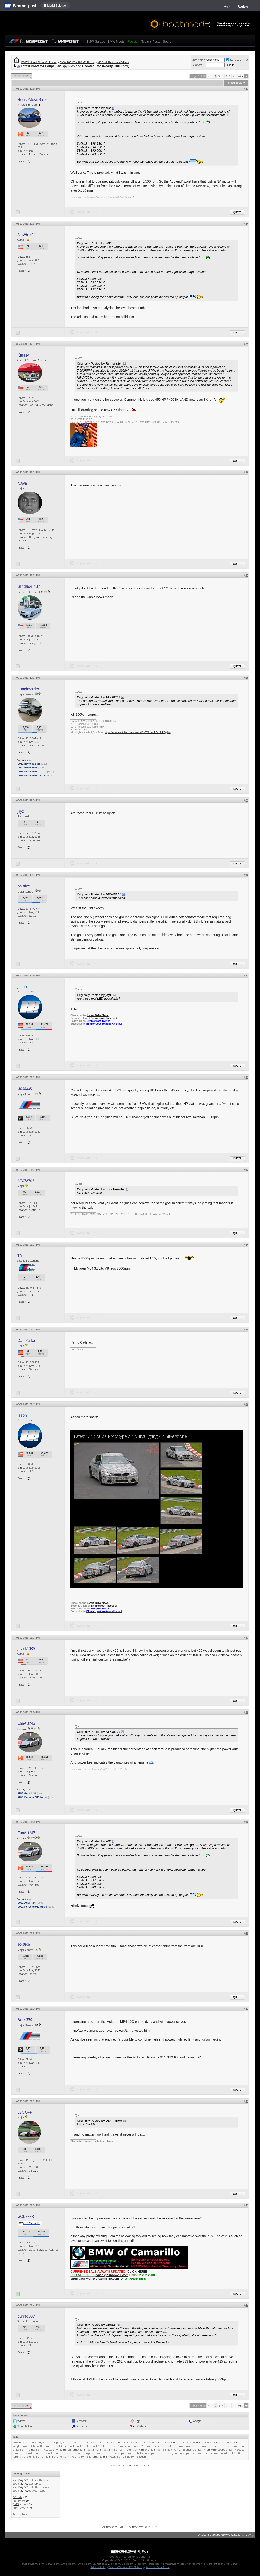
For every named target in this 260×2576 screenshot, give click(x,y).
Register (243, 6)
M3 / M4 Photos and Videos (113, 62)
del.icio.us (81, 2426)
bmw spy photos (153, 2453)
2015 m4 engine (219, 2442)
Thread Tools (234, 82)
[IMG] (16, 2504)
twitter (21, 2421)
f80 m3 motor (107, 2456)
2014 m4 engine (111, 2442)
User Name (198, 60)
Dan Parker (26, 1340)
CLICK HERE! (137, 2271)
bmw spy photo (134, 2453)
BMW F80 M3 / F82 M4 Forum (77, 62)
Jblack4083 (26, 1648)
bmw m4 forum (31, 2453)
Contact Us (204, 2535)
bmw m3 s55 (161, 2449)
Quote (237, 212)
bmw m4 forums (51, 2453)
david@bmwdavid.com (111, 2275)
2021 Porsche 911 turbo (32, 1797)
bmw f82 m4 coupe (40, 2449)
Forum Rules (20, 2514)
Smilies (17, 2500)
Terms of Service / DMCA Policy (126, 2567)
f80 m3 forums (89, 2456)
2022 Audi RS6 (27, 1793)
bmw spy (119, 2453)
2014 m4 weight (131, 2442)
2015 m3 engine (199, 2442)
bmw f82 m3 (191, 2446)
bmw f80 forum (42, 2446)
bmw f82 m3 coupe (211, 2446)
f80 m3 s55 (122, 2456)
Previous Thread (122, 2465)
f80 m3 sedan (138, 2456)
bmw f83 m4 (107, 2449)
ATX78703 (25, 1181)
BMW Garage (95, 41)
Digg (137, 2421)
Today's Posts (150, 41)
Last (239, 76)
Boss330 (24, 1088)
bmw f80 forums (62, 2446)
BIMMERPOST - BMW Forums (230, 2535)
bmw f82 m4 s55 (62, 2449)
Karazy (23, 355)
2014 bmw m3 (21, 2442)
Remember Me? (237, 60)
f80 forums (28, 2456)
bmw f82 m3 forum (234, 2446)
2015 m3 (183, 2442)
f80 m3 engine (53, 2456)
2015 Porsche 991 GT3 (31, 775)
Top (251, 2535)
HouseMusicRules (32, 99)
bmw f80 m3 (80, 2446)
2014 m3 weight (91, 2442)
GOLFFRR (25, 2216)
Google (197, 2421)
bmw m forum (124, 2449)
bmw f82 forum (153, 2446)
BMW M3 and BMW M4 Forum (39, 62)
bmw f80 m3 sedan (120, 2446)
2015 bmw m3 (150, 2442)
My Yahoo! (140, 2426)
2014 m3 (36, 2442)
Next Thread (140, 2465)
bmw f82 (138, 2446)
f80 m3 (39, 2456)
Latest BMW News (98, 1015)
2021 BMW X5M (27, 767)
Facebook (81, 2421)
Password (197, 65)
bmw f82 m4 (20, 2449)
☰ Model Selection (55, 5)
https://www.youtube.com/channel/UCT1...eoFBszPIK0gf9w (138, 732)
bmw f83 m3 (91, 2449)
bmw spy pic (170, 2453)
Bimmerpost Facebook (103, 1018)
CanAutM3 (26, 1723)
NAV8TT (24, 483)
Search (168, 41)
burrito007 (26, 2316)
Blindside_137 (28, 586)
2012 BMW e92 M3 (29, 763)
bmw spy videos (221, 2453)
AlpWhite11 (26, 234)
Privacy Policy (98, 2567)
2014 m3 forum (71, 2442)
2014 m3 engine (52, 2442)
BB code (17, 2497)
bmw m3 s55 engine (182, 2449)
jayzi (20, 811)
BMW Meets (116, 41)
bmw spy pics (186, 2453)
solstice (23, 886)
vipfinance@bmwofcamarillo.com (94, 2278)
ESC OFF (24, 2112)
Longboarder (28, 688)
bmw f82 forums (173, 2446)
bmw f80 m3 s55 (98, 2446)
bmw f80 (27, 2446)
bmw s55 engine (83, 2453)
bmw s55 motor (103, 2453)
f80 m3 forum (71, 2456)
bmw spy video (203, 2453)
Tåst (20, 1255)
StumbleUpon (25, 2426)
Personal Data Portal (158, 2567)
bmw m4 (200, 2449)
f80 (233, 2453)
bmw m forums (144, 2449)
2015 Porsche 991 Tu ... (32, 771)
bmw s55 (67, 2453)
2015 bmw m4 (168, 2442)
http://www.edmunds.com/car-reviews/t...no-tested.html (110, 2030)
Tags (15, 2436)
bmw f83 (78, 2449)
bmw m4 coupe (216, 2449)
